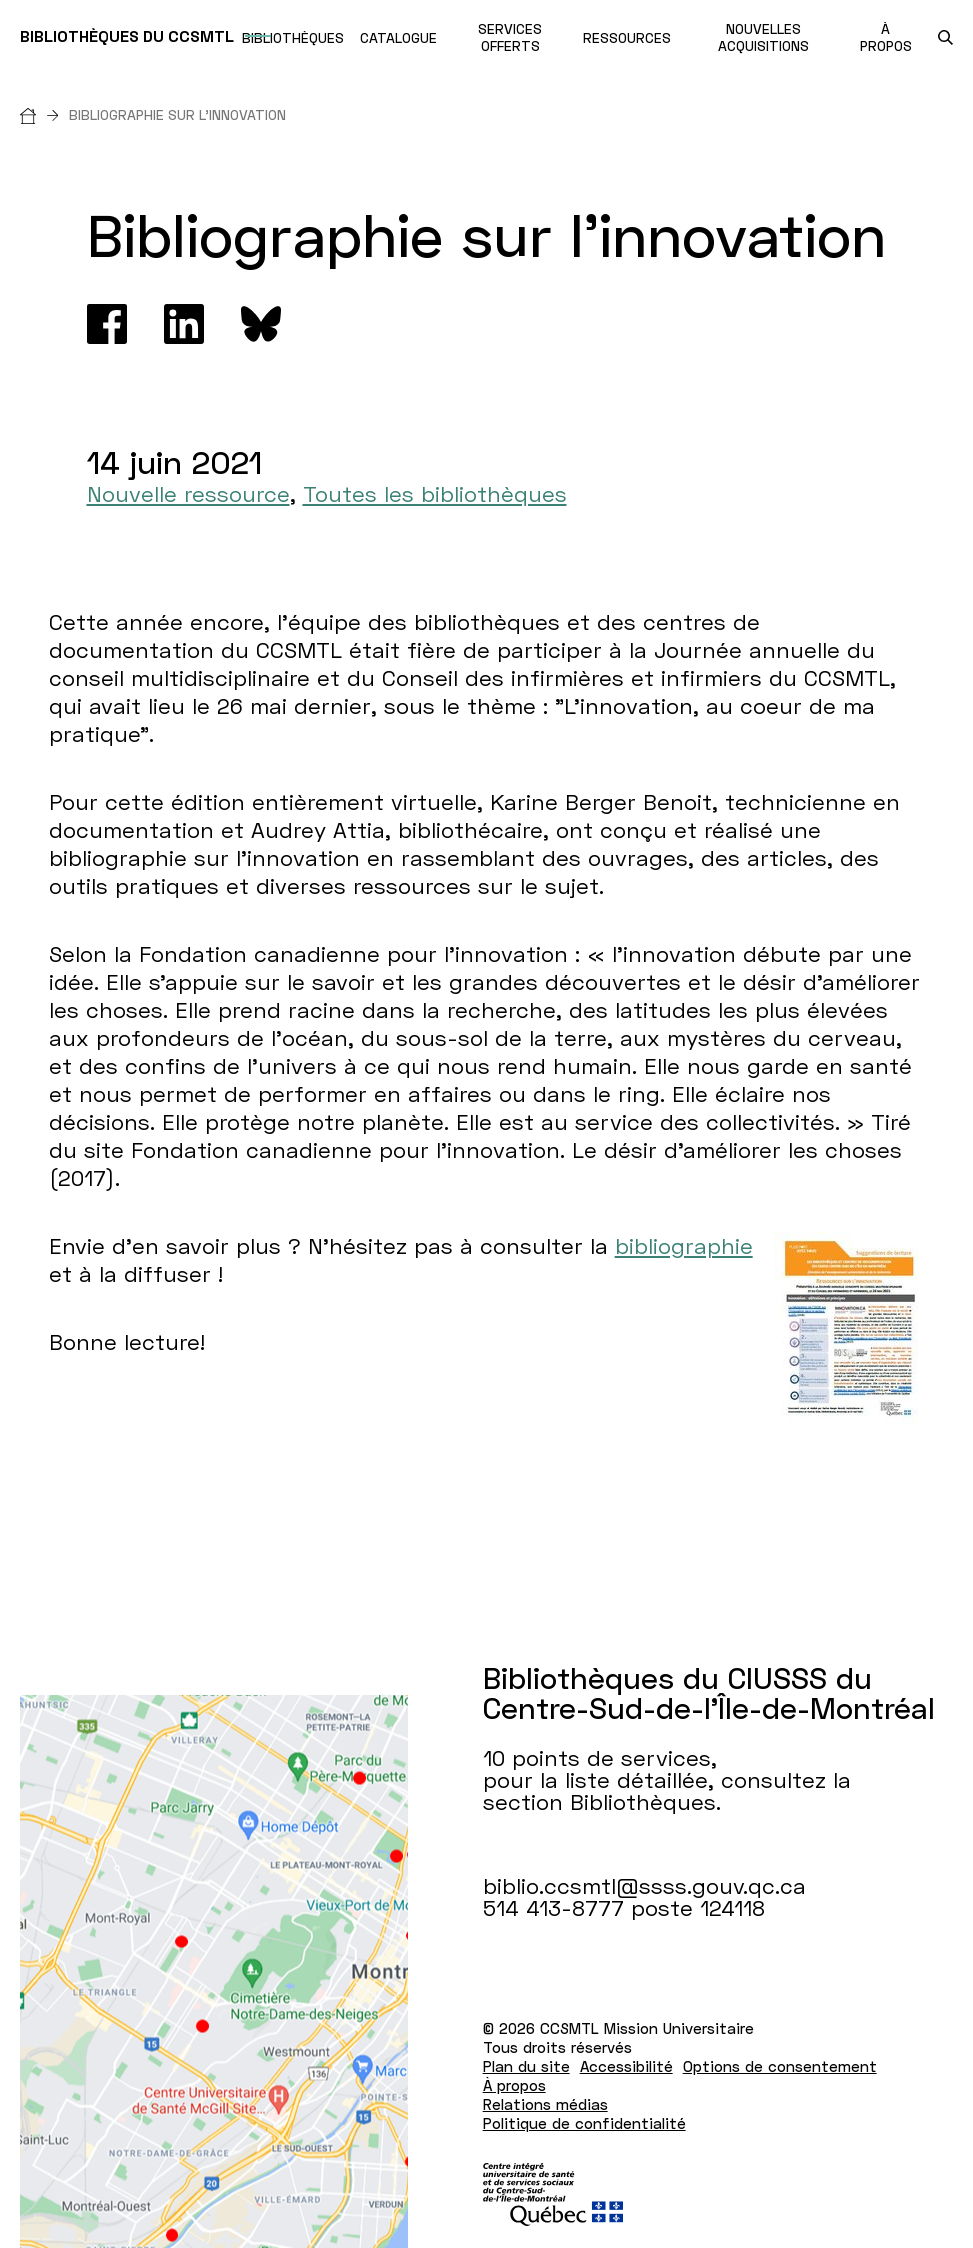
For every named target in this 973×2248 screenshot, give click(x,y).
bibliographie (684, 1245)
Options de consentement (780, 2066)
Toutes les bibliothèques (435, 493)
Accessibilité (626, 2066)
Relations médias (545, 2104)
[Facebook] (107, 324)
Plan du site (526, 2066)
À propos (514, 2085)
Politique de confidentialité (584, 2123)
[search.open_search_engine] (945, 37)
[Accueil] (44, 114)
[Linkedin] (184, 324)
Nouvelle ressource (188, 493)
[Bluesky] (261, 324)
